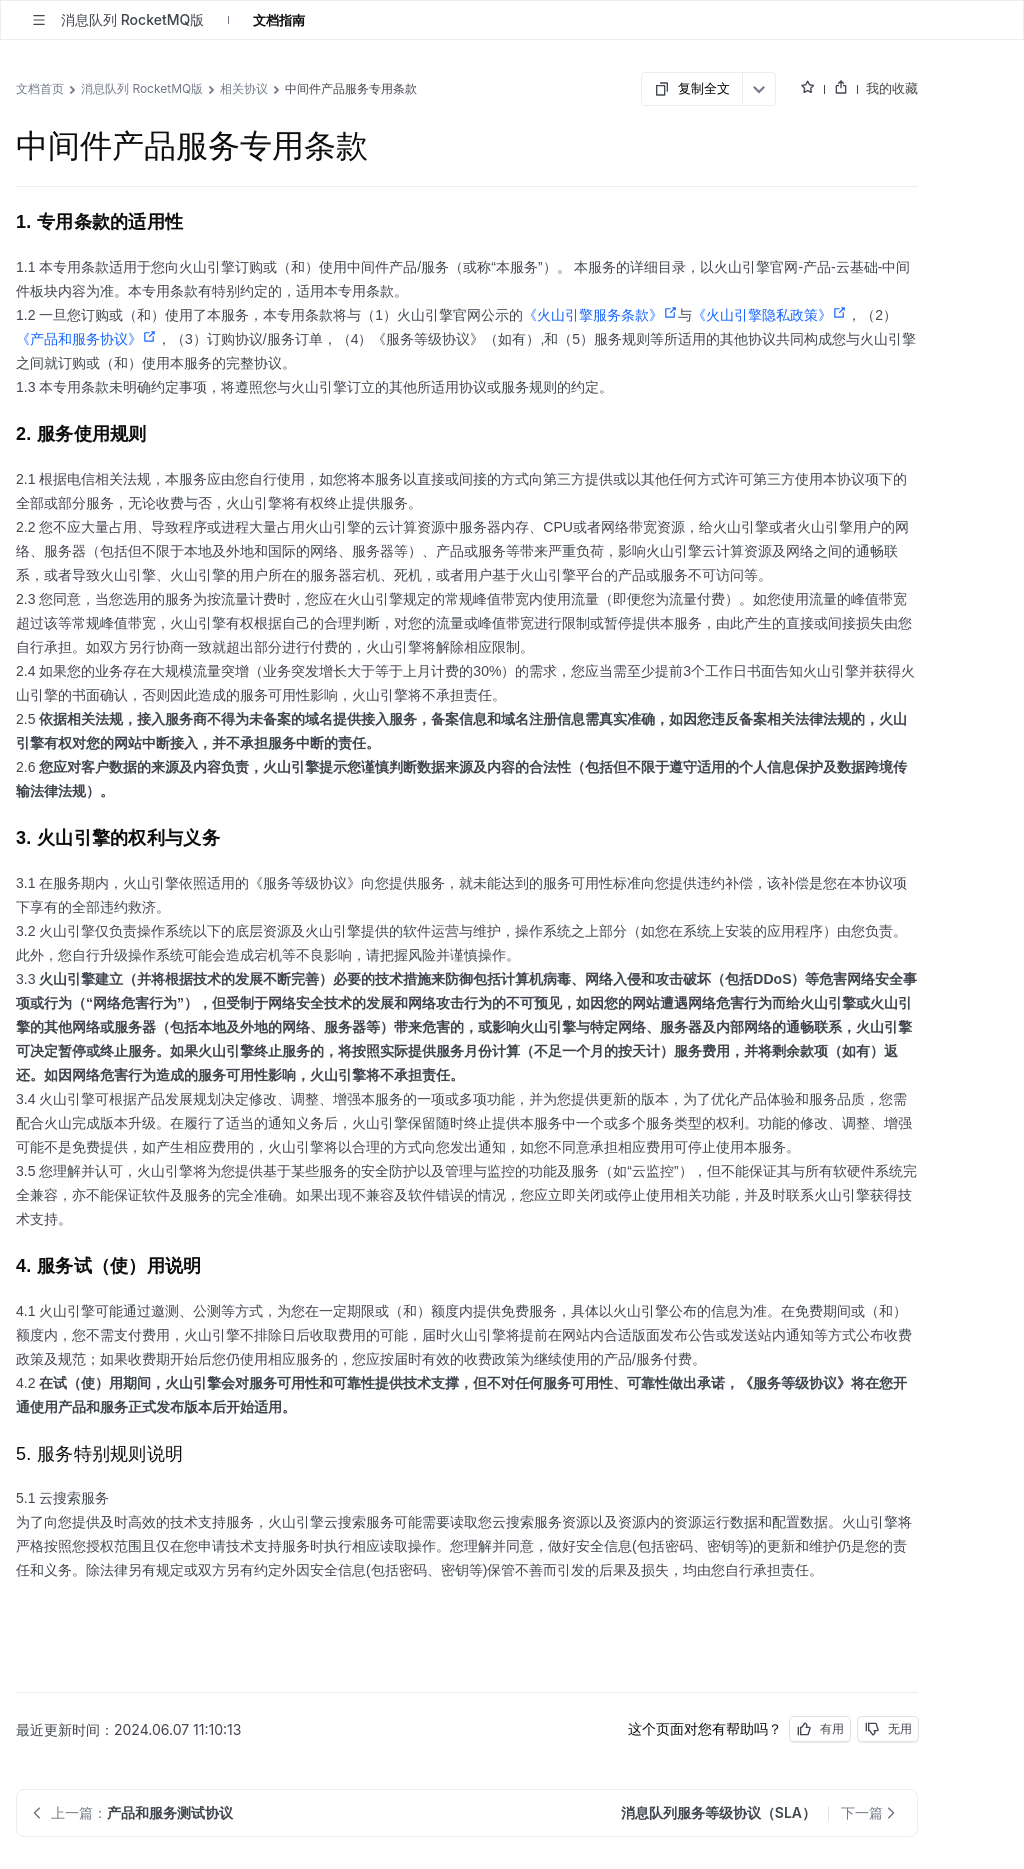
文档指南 (279, 20)
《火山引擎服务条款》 (600, 315)
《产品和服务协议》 (86, 339)
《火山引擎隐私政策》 (769, 315)
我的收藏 (892, 88)
